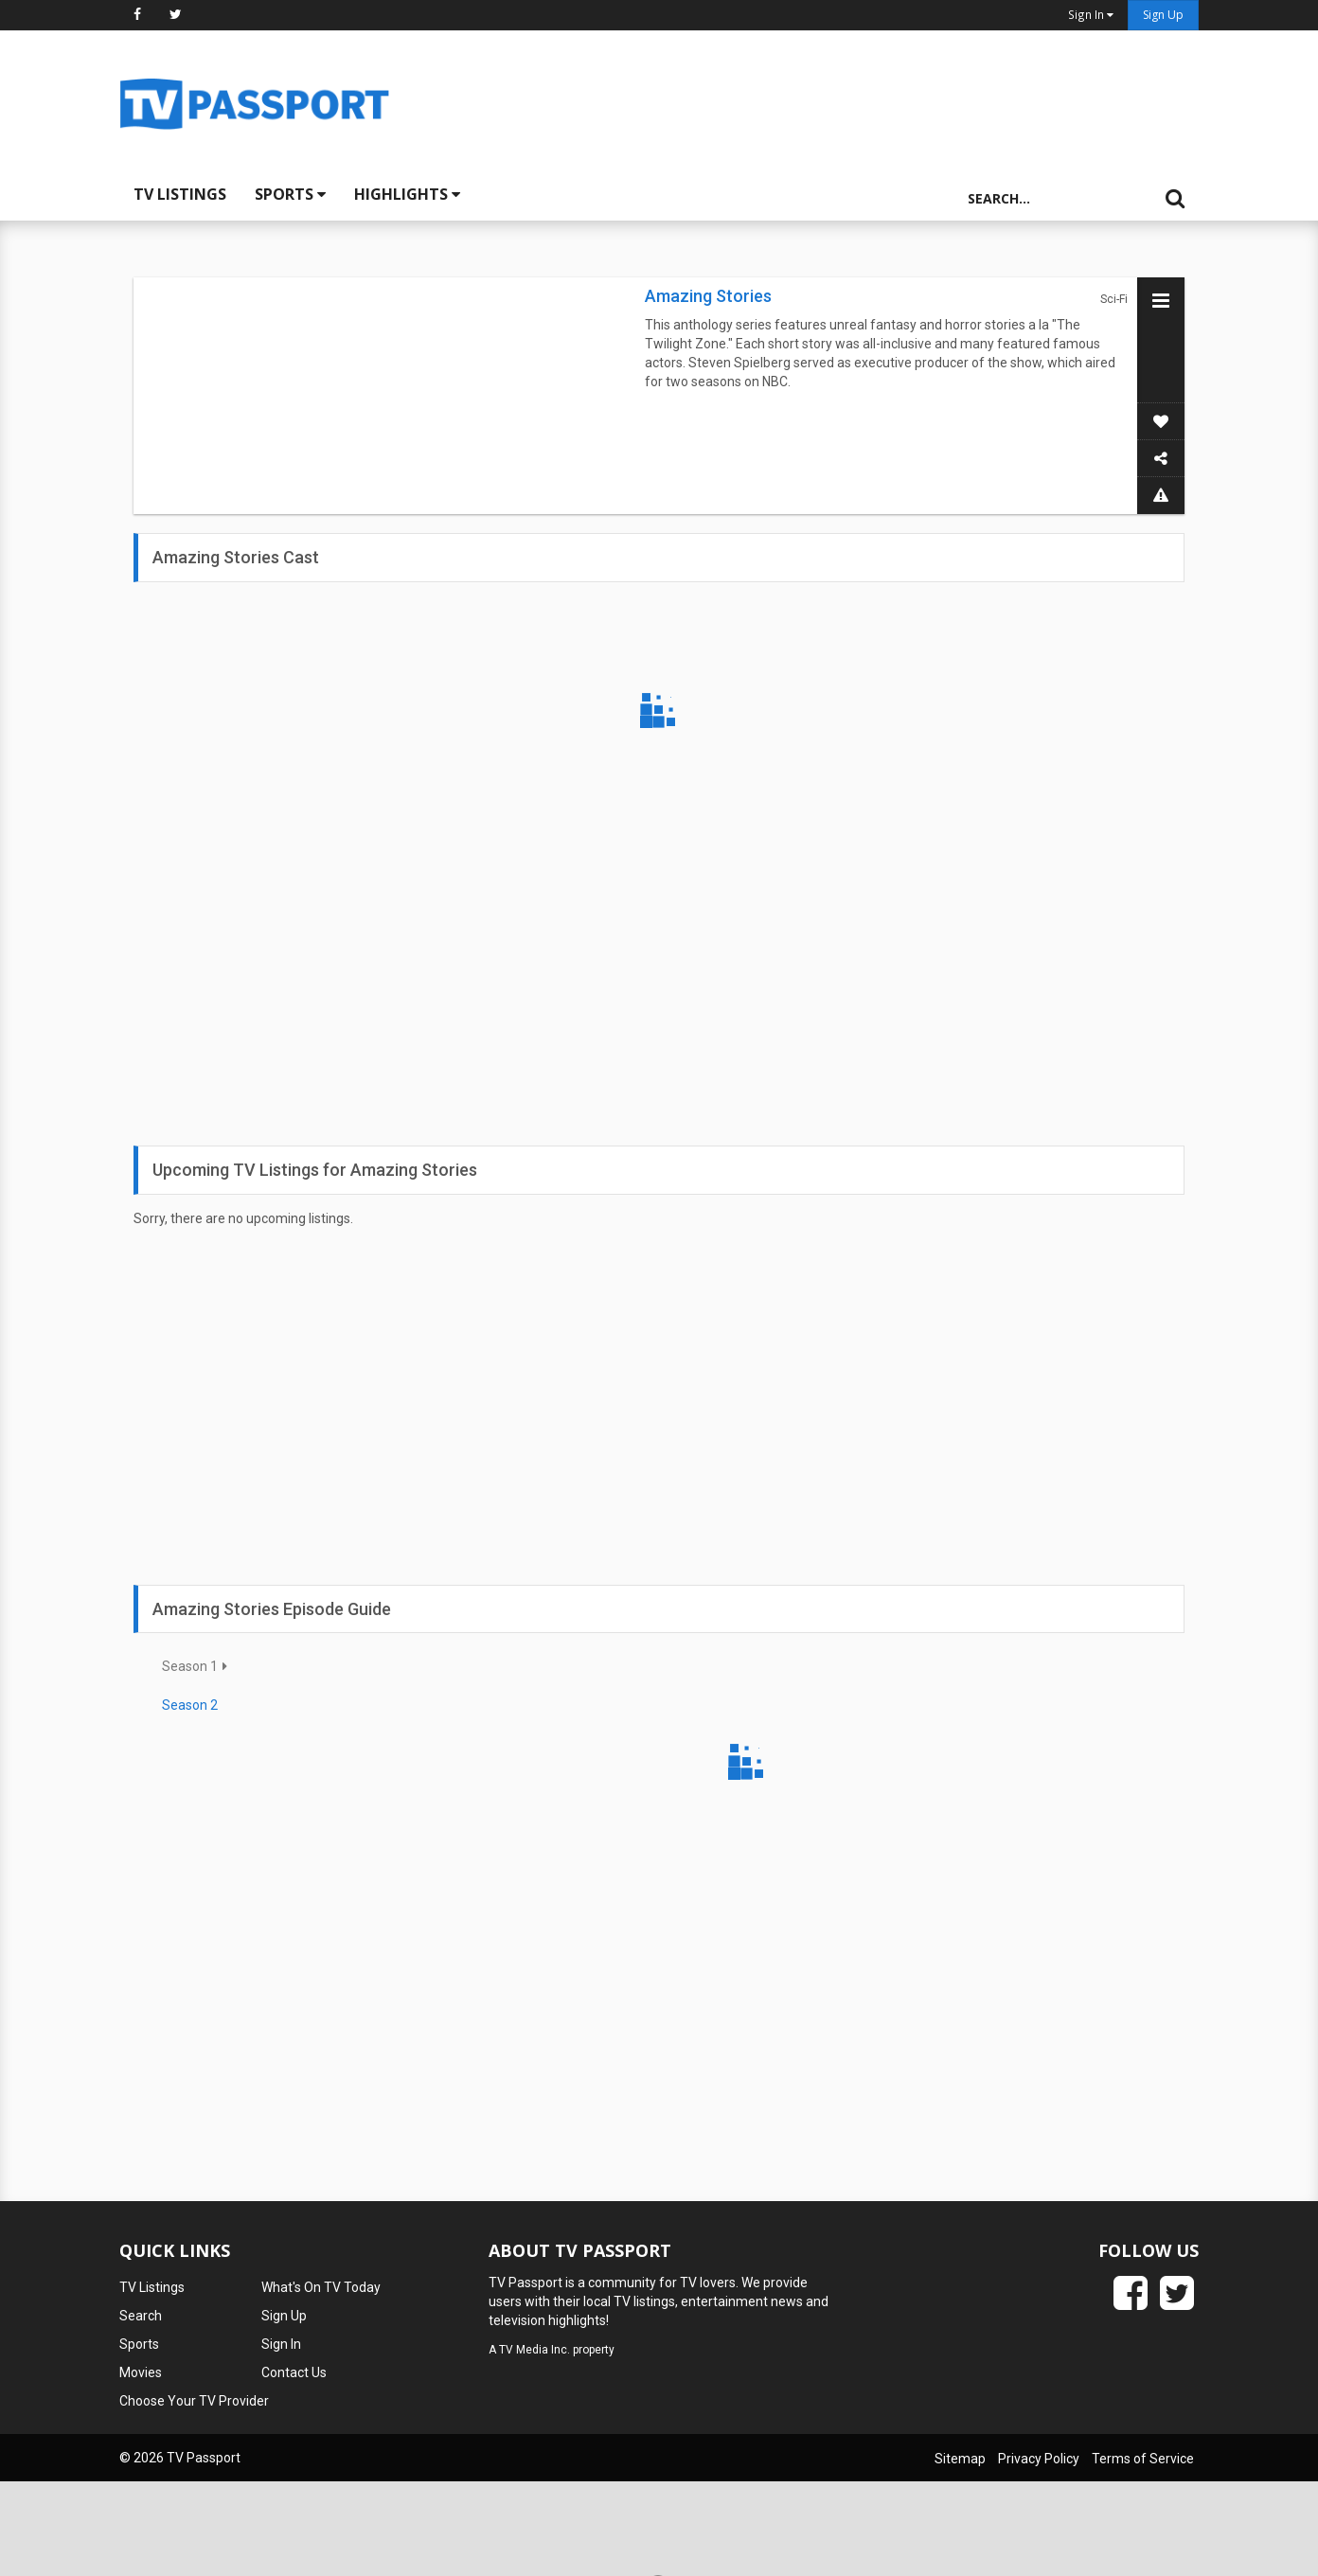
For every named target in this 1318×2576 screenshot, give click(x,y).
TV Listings (180, 194)
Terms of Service (1143, 2458)
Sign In (281, 2344)
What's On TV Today (321, 2287)
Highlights (407, 194)
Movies (140, 2372)
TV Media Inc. (534, 2349)
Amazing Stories (708, 296)
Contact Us (294, 2372)
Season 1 (190, 1666)
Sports (290, 194)
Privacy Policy (1038, 2458)
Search (140, 2315)
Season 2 (190, 1705)
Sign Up (1163, 15)
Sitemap (960, 2458)
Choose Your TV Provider (194, 2400)
